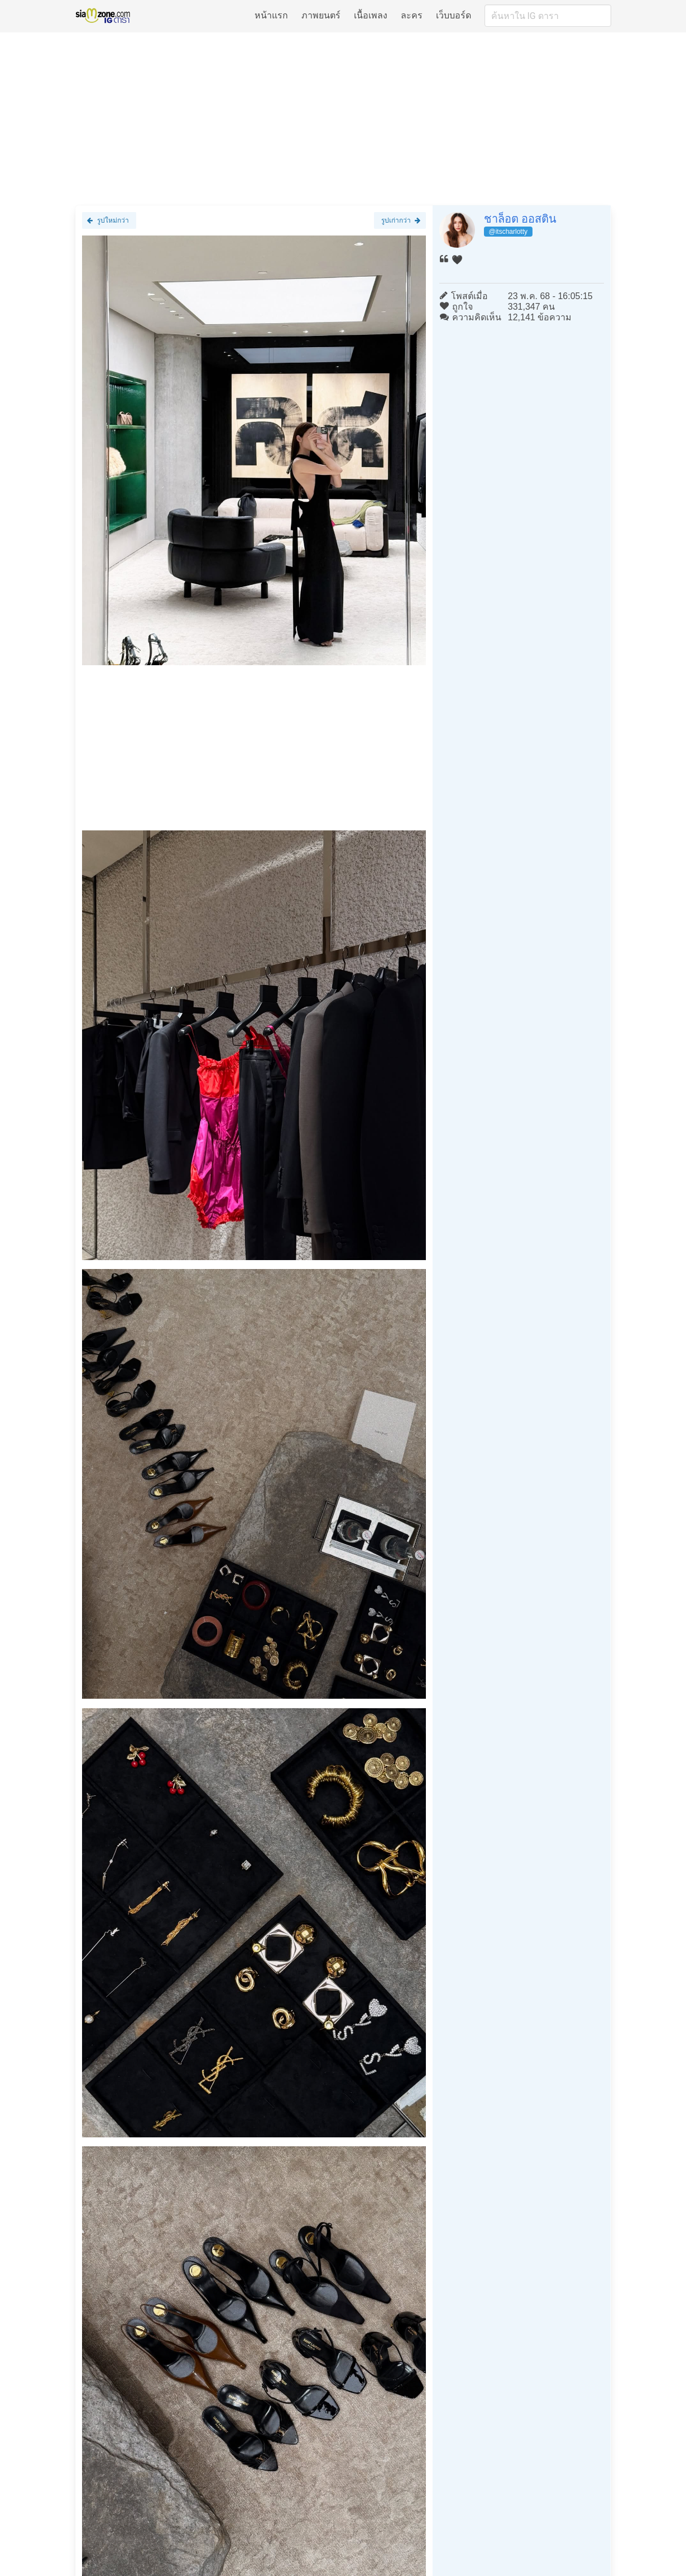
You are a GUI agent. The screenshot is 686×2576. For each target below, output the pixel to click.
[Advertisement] (343, 118)
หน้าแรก (271, 15)
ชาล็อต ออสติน (520, 219)
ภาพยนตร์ (320, 15)
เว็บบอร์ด (453, 15)
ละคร (412, 15)
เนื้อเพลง (370, 15)
